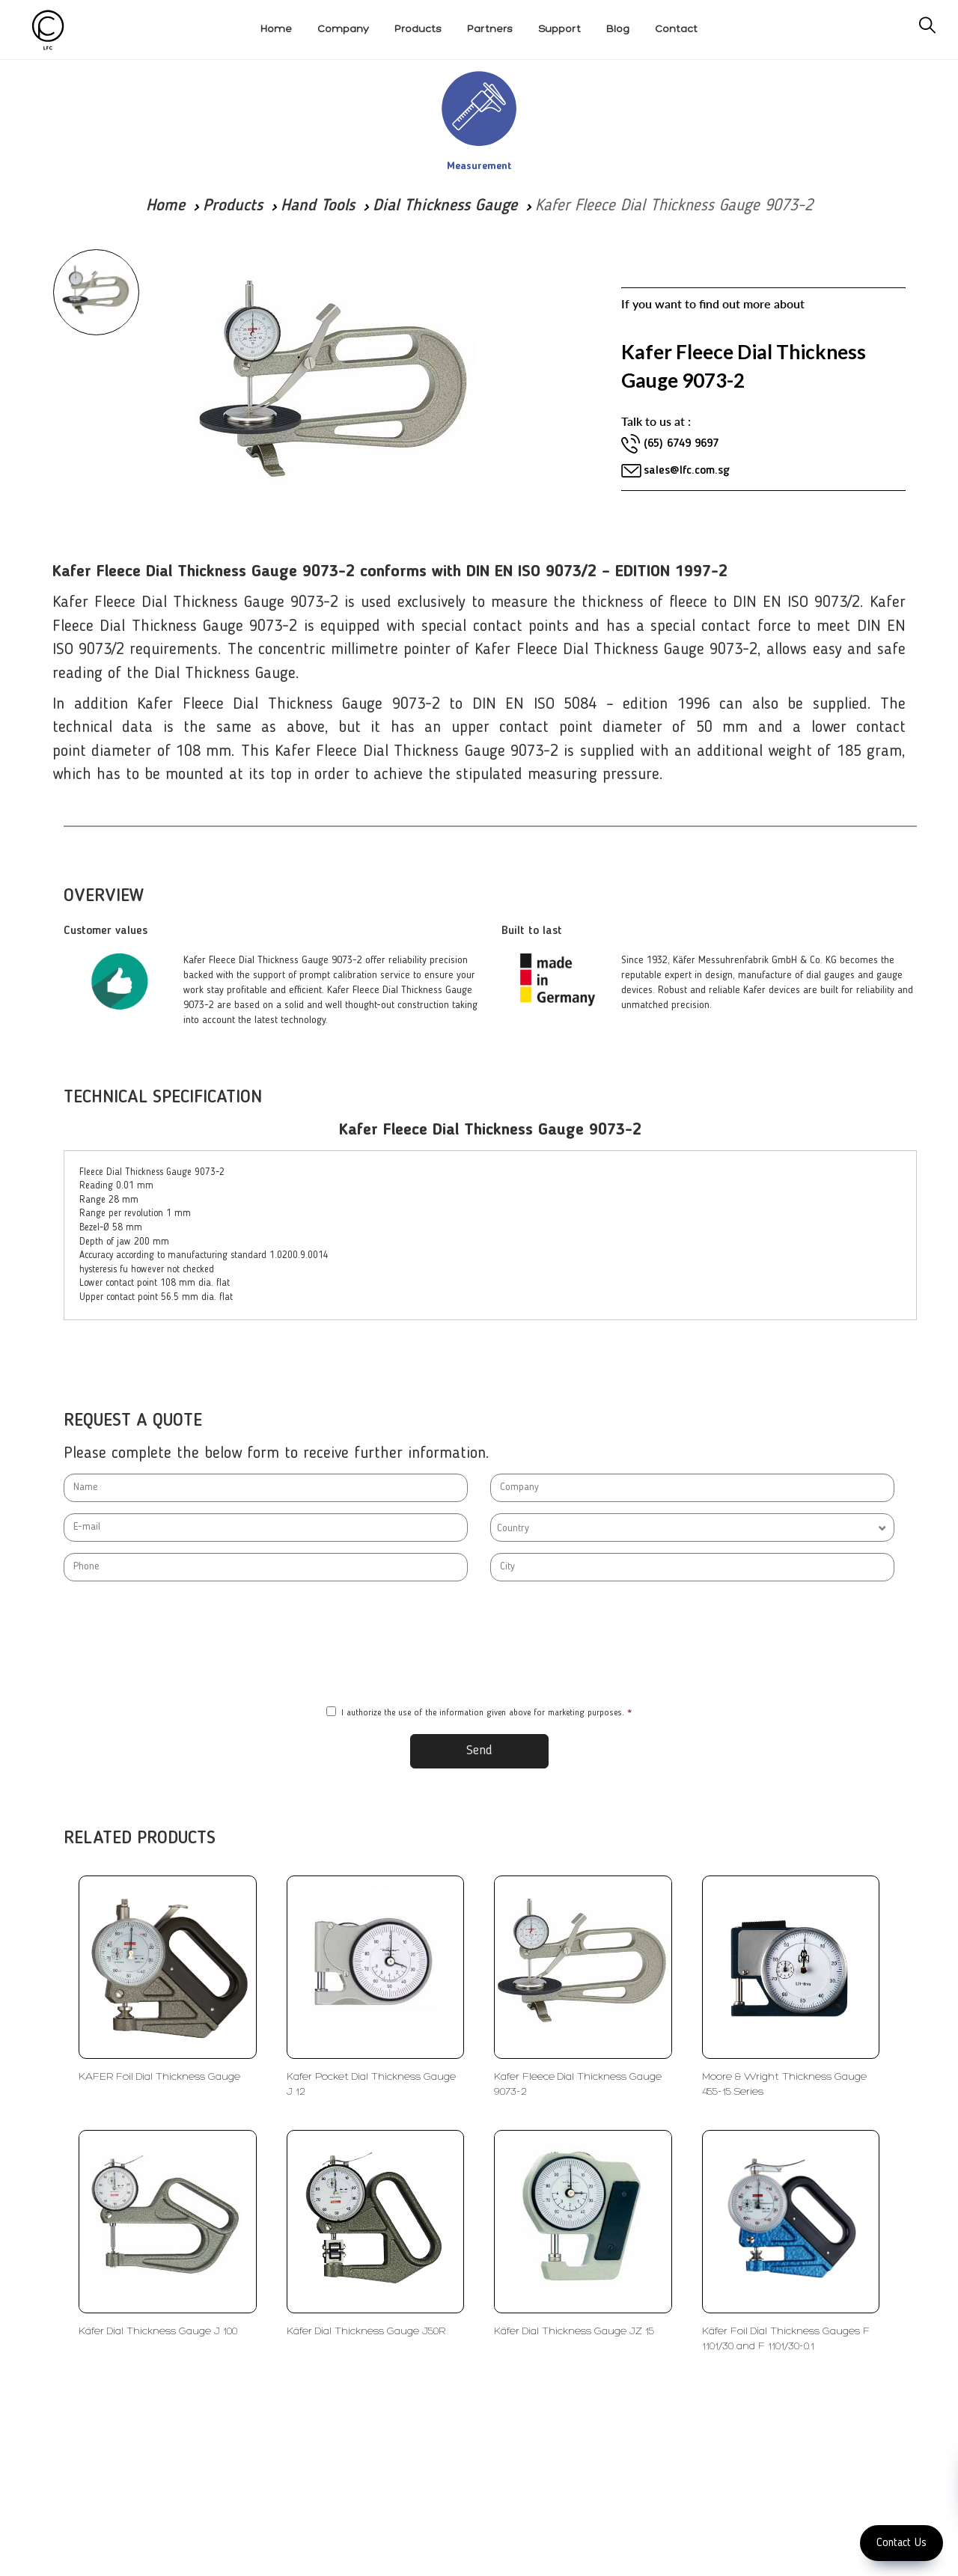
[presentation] (479, 1644)
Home (165, 206)
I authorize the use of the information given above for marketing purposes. (479, 1712)
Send (479, 1750)
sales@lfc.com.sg (686, 471)
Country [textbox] (513, 1528)
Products (233, 206)
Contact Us (901, 2543)
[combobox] (692, 1527)
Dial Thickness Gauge (445, 206)
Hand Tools (318, 206)
